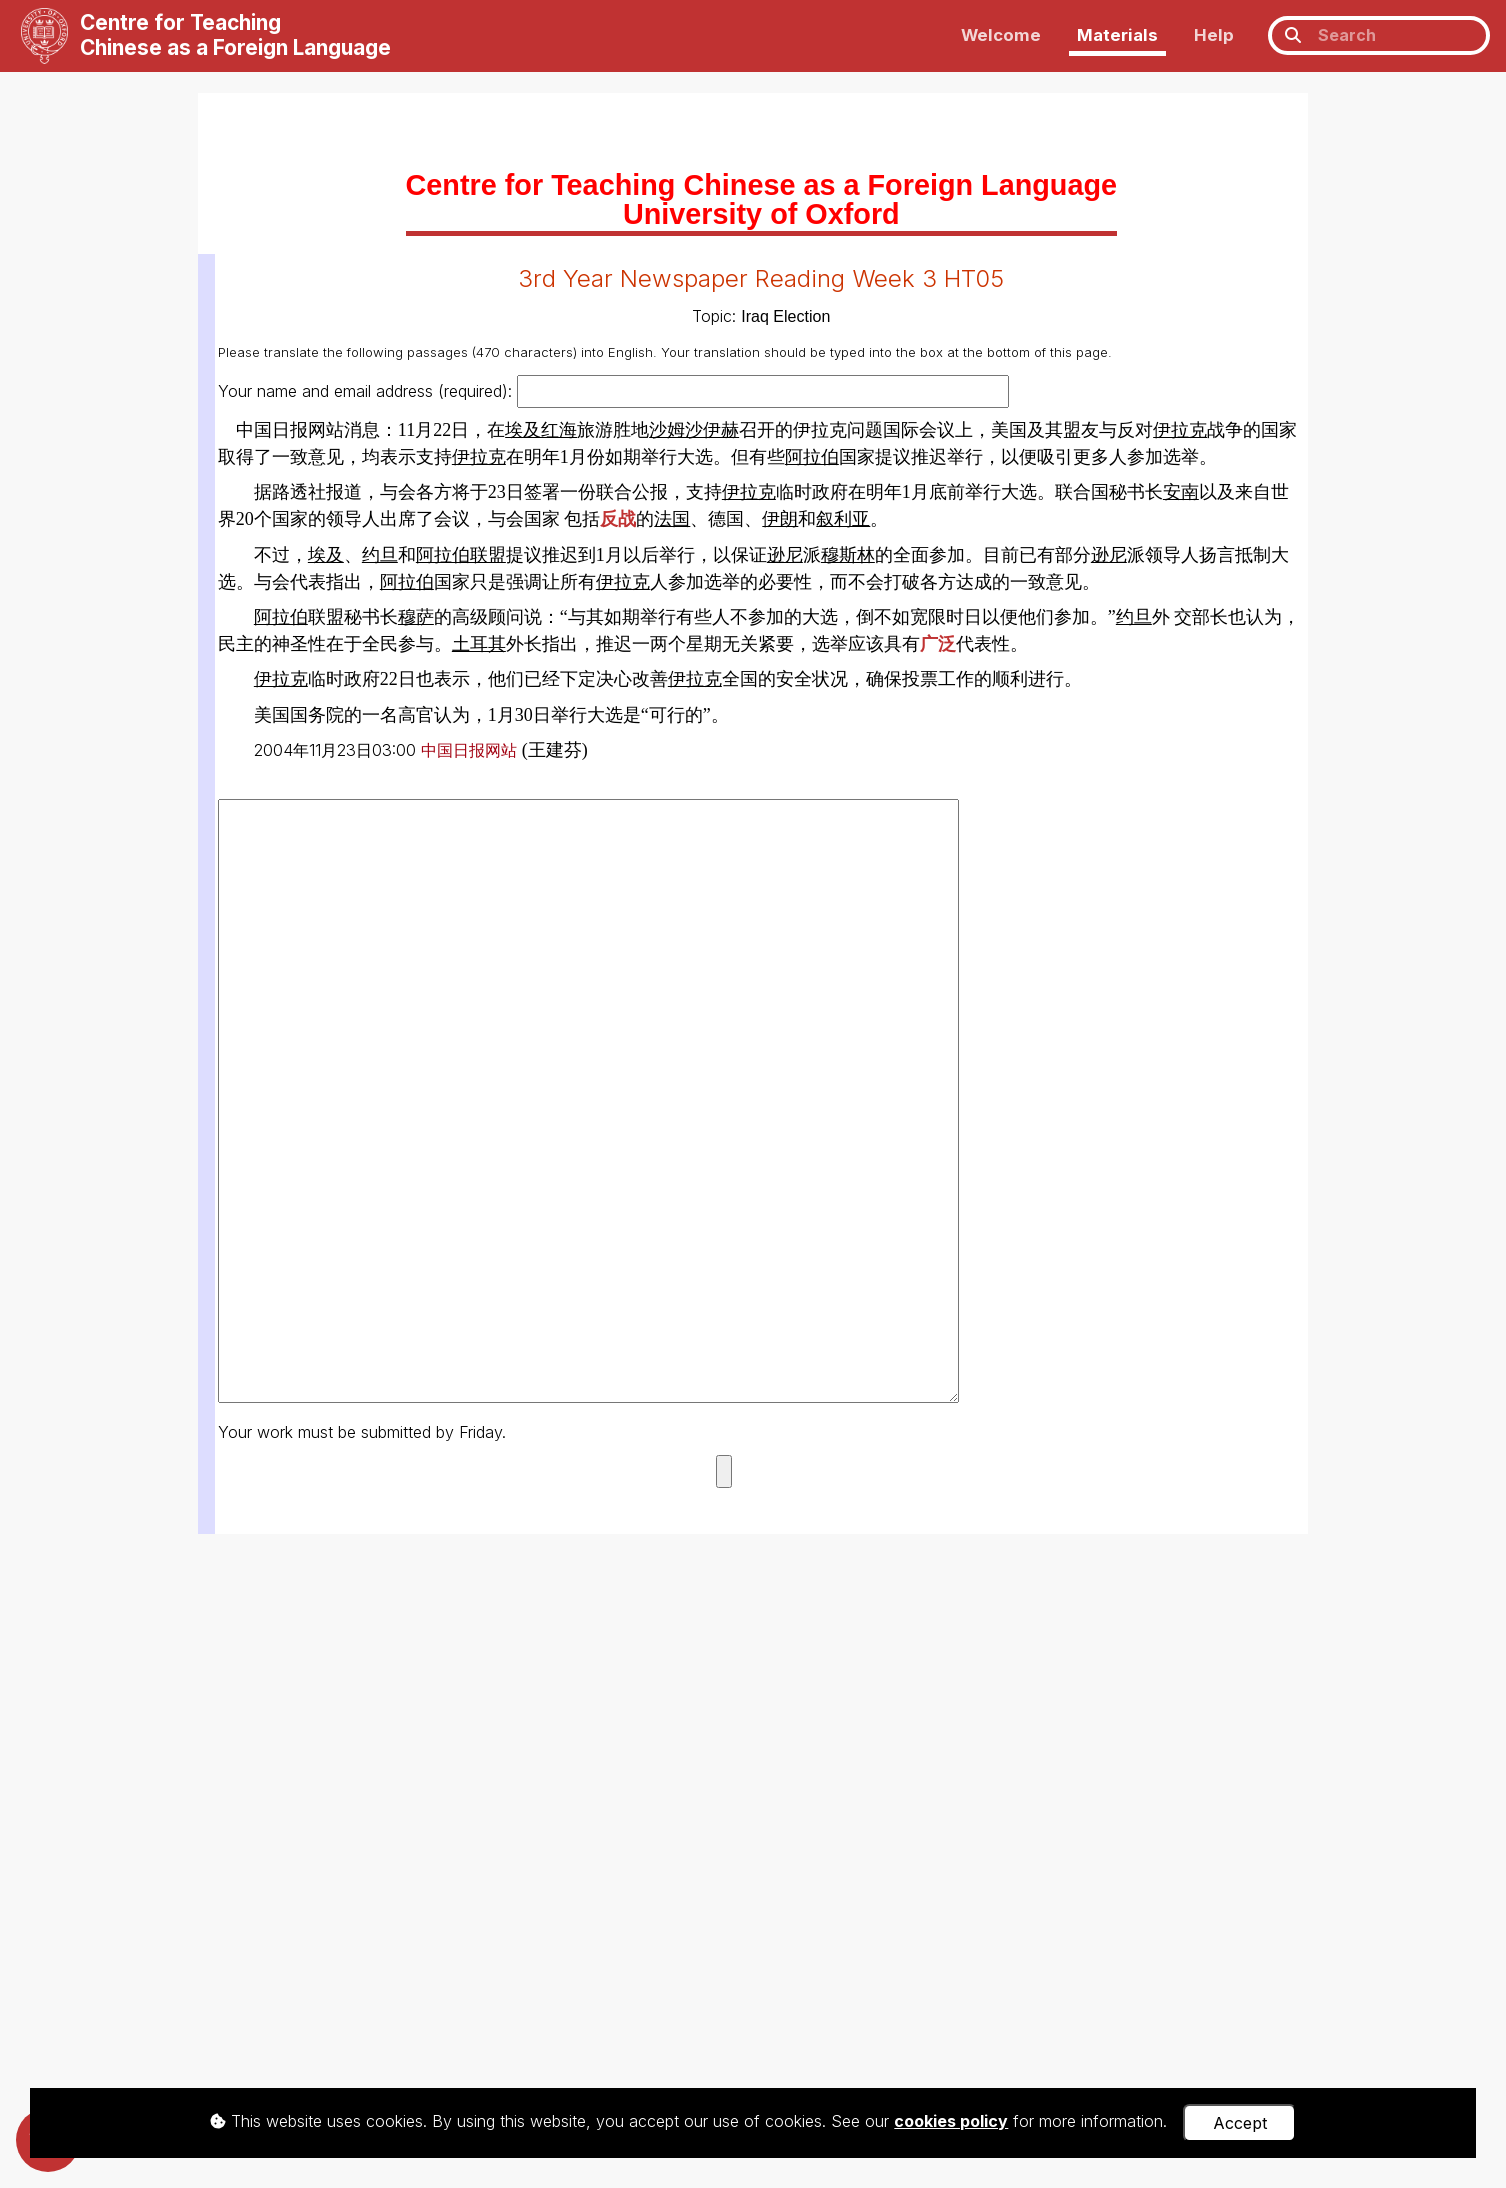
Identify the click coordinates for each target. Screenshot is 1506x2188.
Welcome (1001, 35)
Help (1214, 35)
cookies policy (951, 2121)
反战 (618, 519)
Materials (1117, 35)
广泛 (938, 644)
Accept (1240, 2123)
